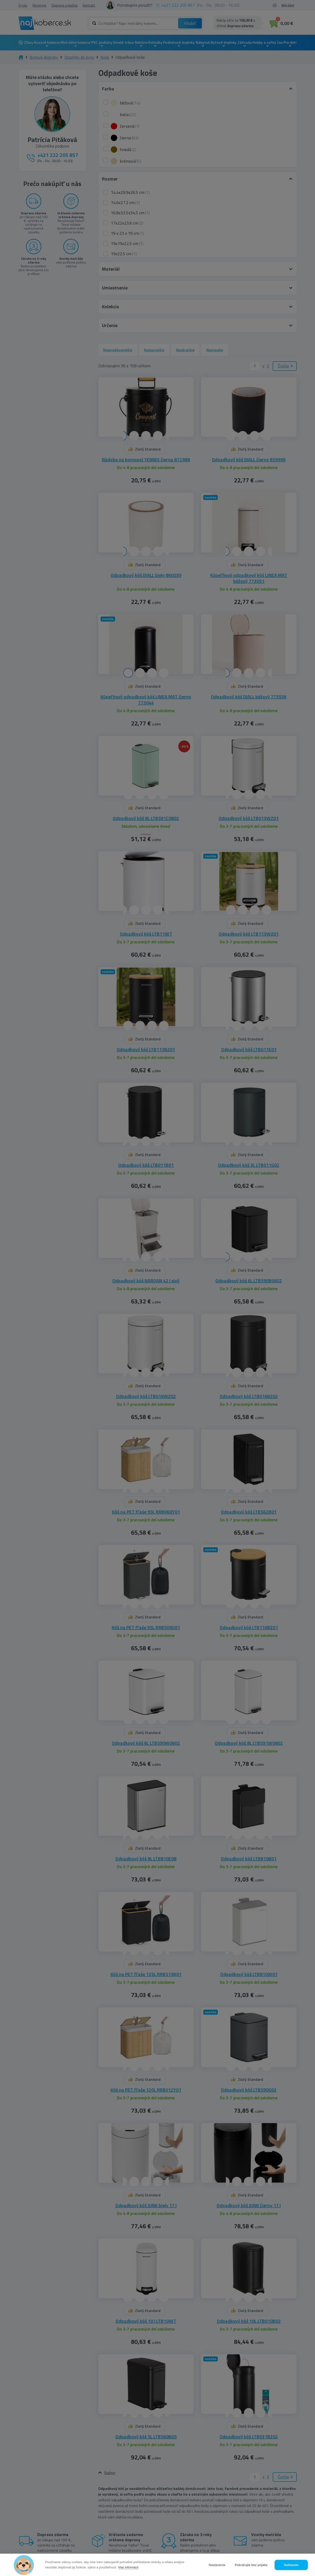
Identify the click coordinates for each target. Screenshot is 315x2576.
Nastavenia (217, 2565)
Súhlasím (291, 2565)
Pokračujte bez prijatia (251, 2565)
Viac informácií (128, 2567)
